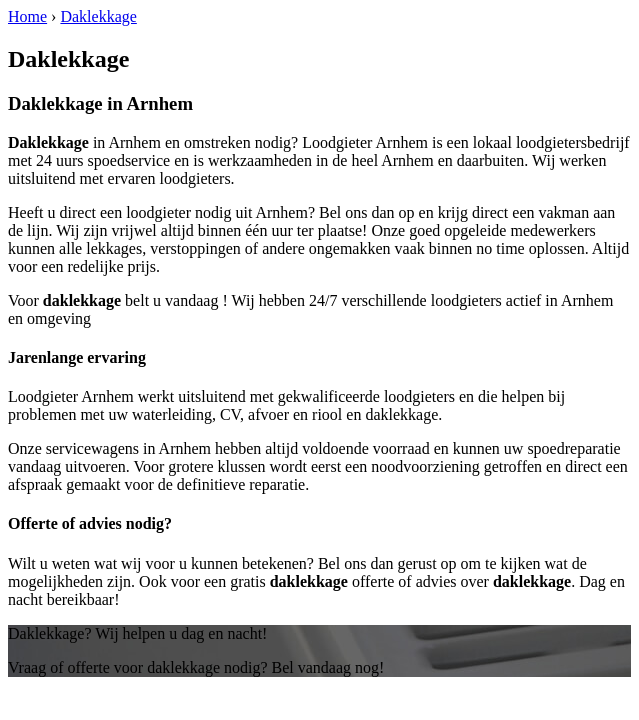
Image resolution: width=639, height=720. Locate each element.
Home (27, 16)
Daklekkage (98, 16)
